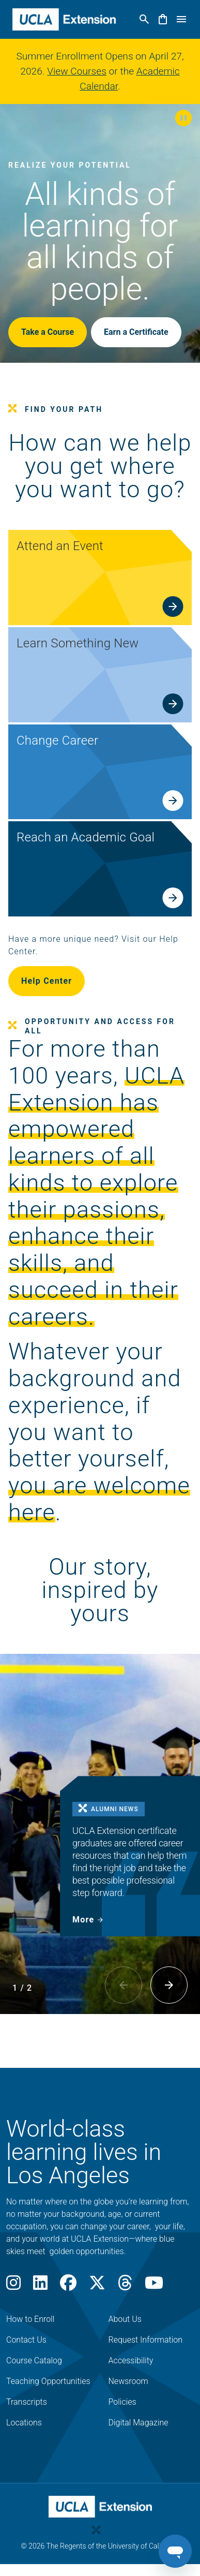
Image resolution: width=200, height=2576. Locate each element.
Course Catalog (34, 2360)
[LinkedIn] (40, 2286)
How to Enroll (30, 2319)
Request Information (146, 2340)
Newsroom (128, 2381)
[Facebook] (68, 2286)
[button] (183, 118)
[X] (97, 2286)
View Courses (76, 71)
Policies (122, 2402)
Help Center (46, 981)
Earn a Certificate (136, 332)
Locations (24, 2422)
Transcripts (26, 2402)
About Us (125, 2319)
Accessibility (131, 2360)
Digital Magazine (138, 2422)
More (83, 1920)
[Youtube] (154, 2286)
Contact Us (26, 2340)
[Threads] (125, 2286)
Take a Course (47, 332)
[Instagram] (13, 2286)
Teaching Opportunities (48, 2381)
